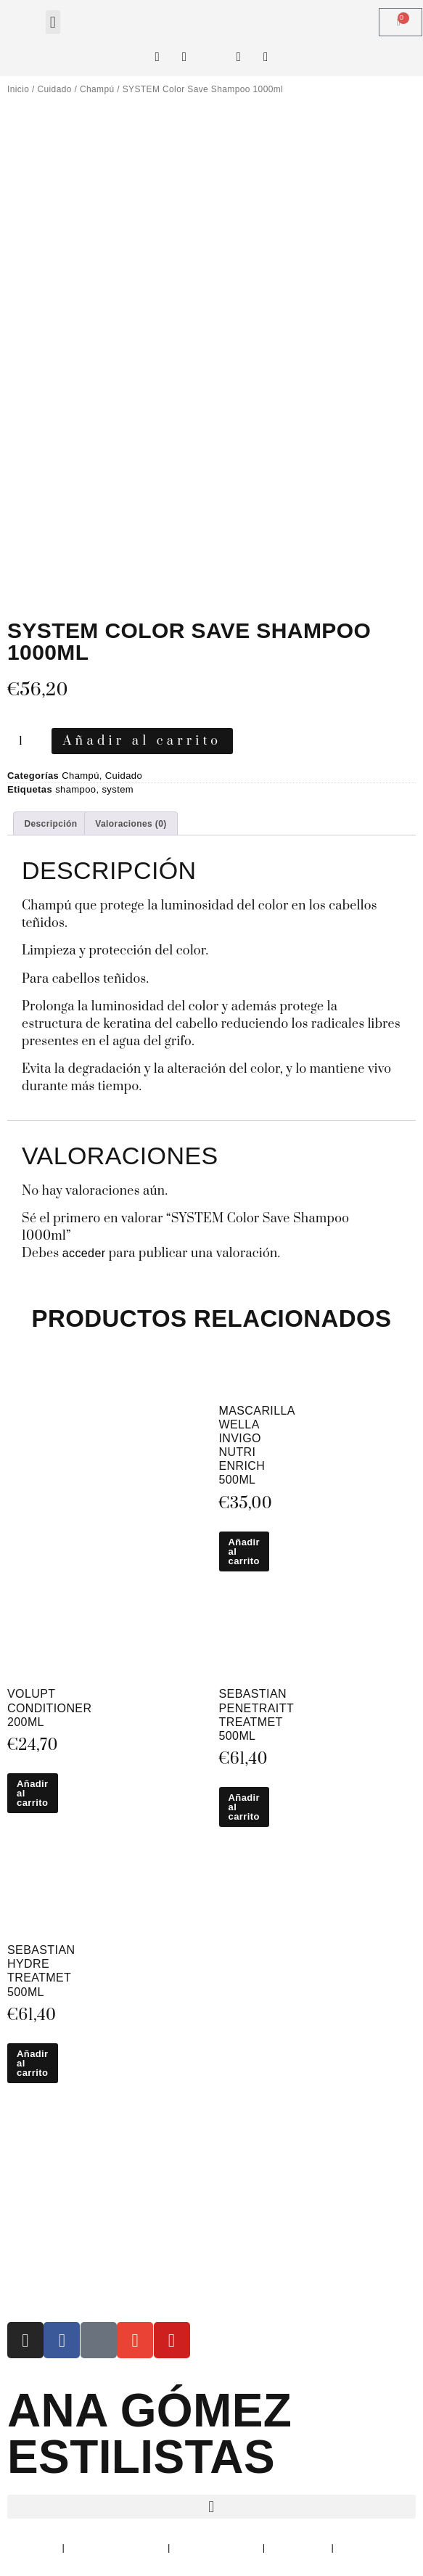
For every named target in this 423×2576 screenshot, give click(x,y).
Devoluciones (298, 2547)
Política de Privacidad (116, 2547)
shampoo (75, 789)
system (118, 789)
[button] (52, 22)
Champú (97, 89)
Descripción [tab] (50, 824)
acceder (84, 1253)
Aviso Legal (33, 2547)
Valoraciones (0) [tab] (130, 824)
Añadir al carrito (142, 741)
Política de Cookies (216, 2547)
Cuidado (54, 89)
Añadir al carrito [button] (244, 1551)
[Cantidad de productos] (25, 741)
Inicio (18, 89)
